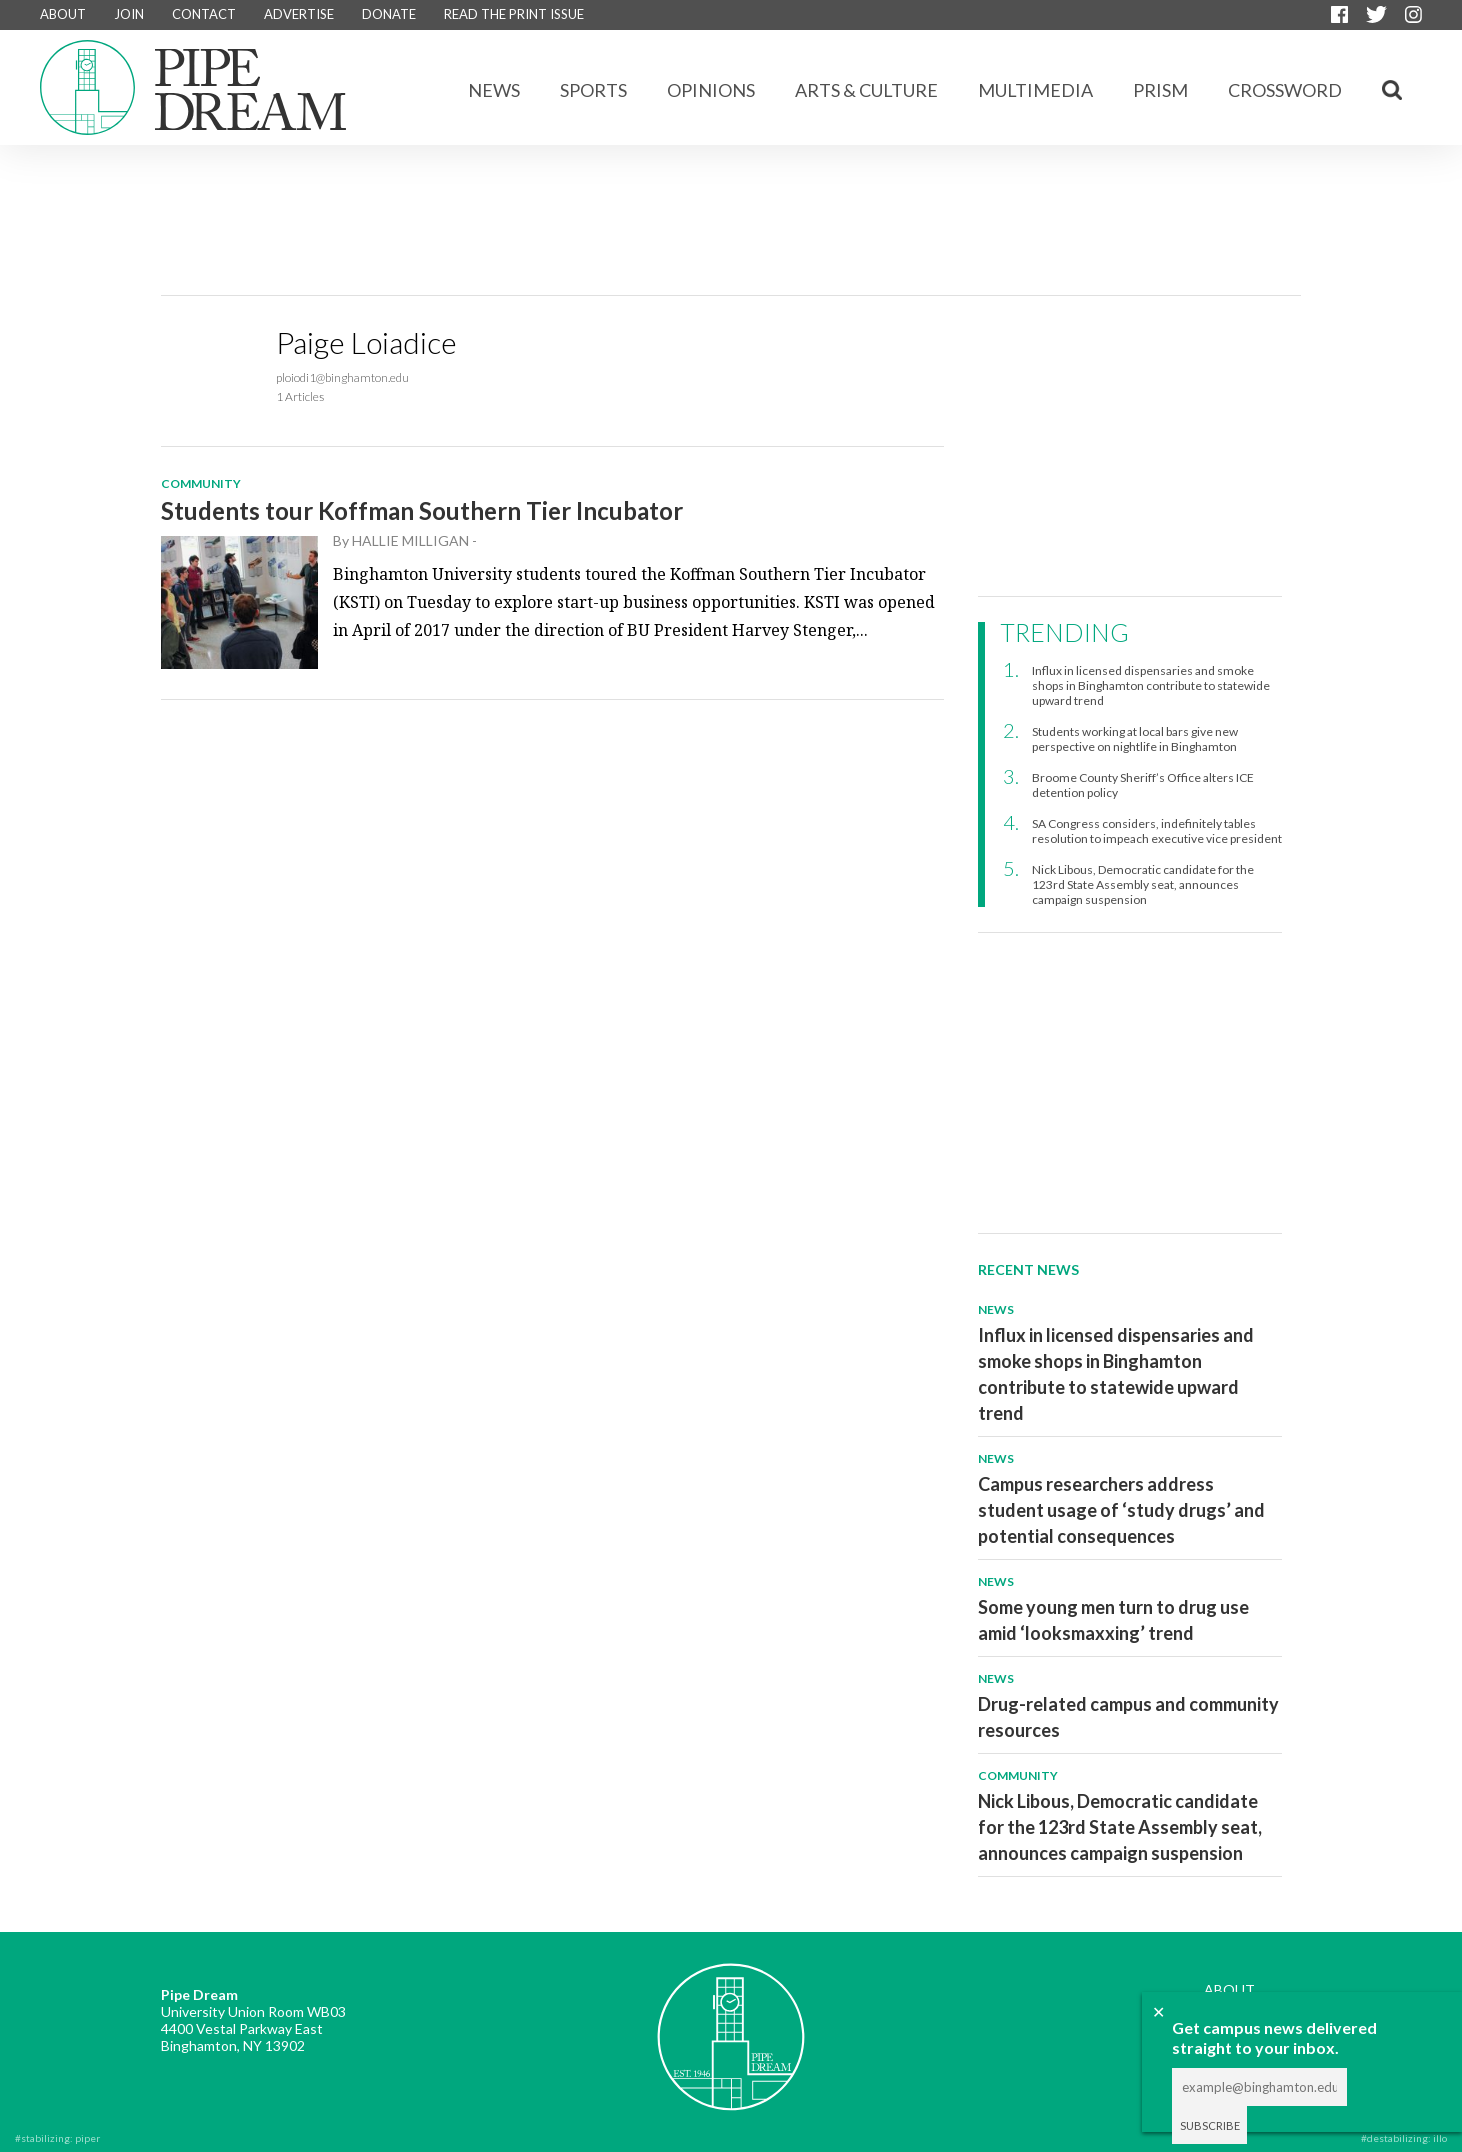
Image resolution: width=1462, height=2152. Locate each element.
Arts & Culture (866, 90)
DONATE (389, 14)
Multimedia (1035, 90)
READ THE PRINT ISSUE (514, 14)
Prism (1160, 90)
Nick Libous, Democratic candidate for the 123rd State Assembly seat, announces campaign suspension (1143, 884)
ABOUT (63, 14)
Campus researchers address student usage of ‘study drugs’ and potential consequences (1121, 1510)
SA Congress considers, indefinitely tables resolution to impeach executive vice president (1157, 831)
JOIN (129, 14)
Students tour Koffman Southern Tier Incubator (422, 510)
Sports (593, 90)
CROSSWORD (1285, 90)
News (494, 90)
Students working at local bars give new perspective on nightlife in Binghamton (1135, 739)
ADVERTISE (299, 14)
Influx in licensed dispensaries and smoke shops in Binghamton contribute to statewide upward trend (1151, 685)
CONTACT (204, 14)
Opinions (711, 90)
